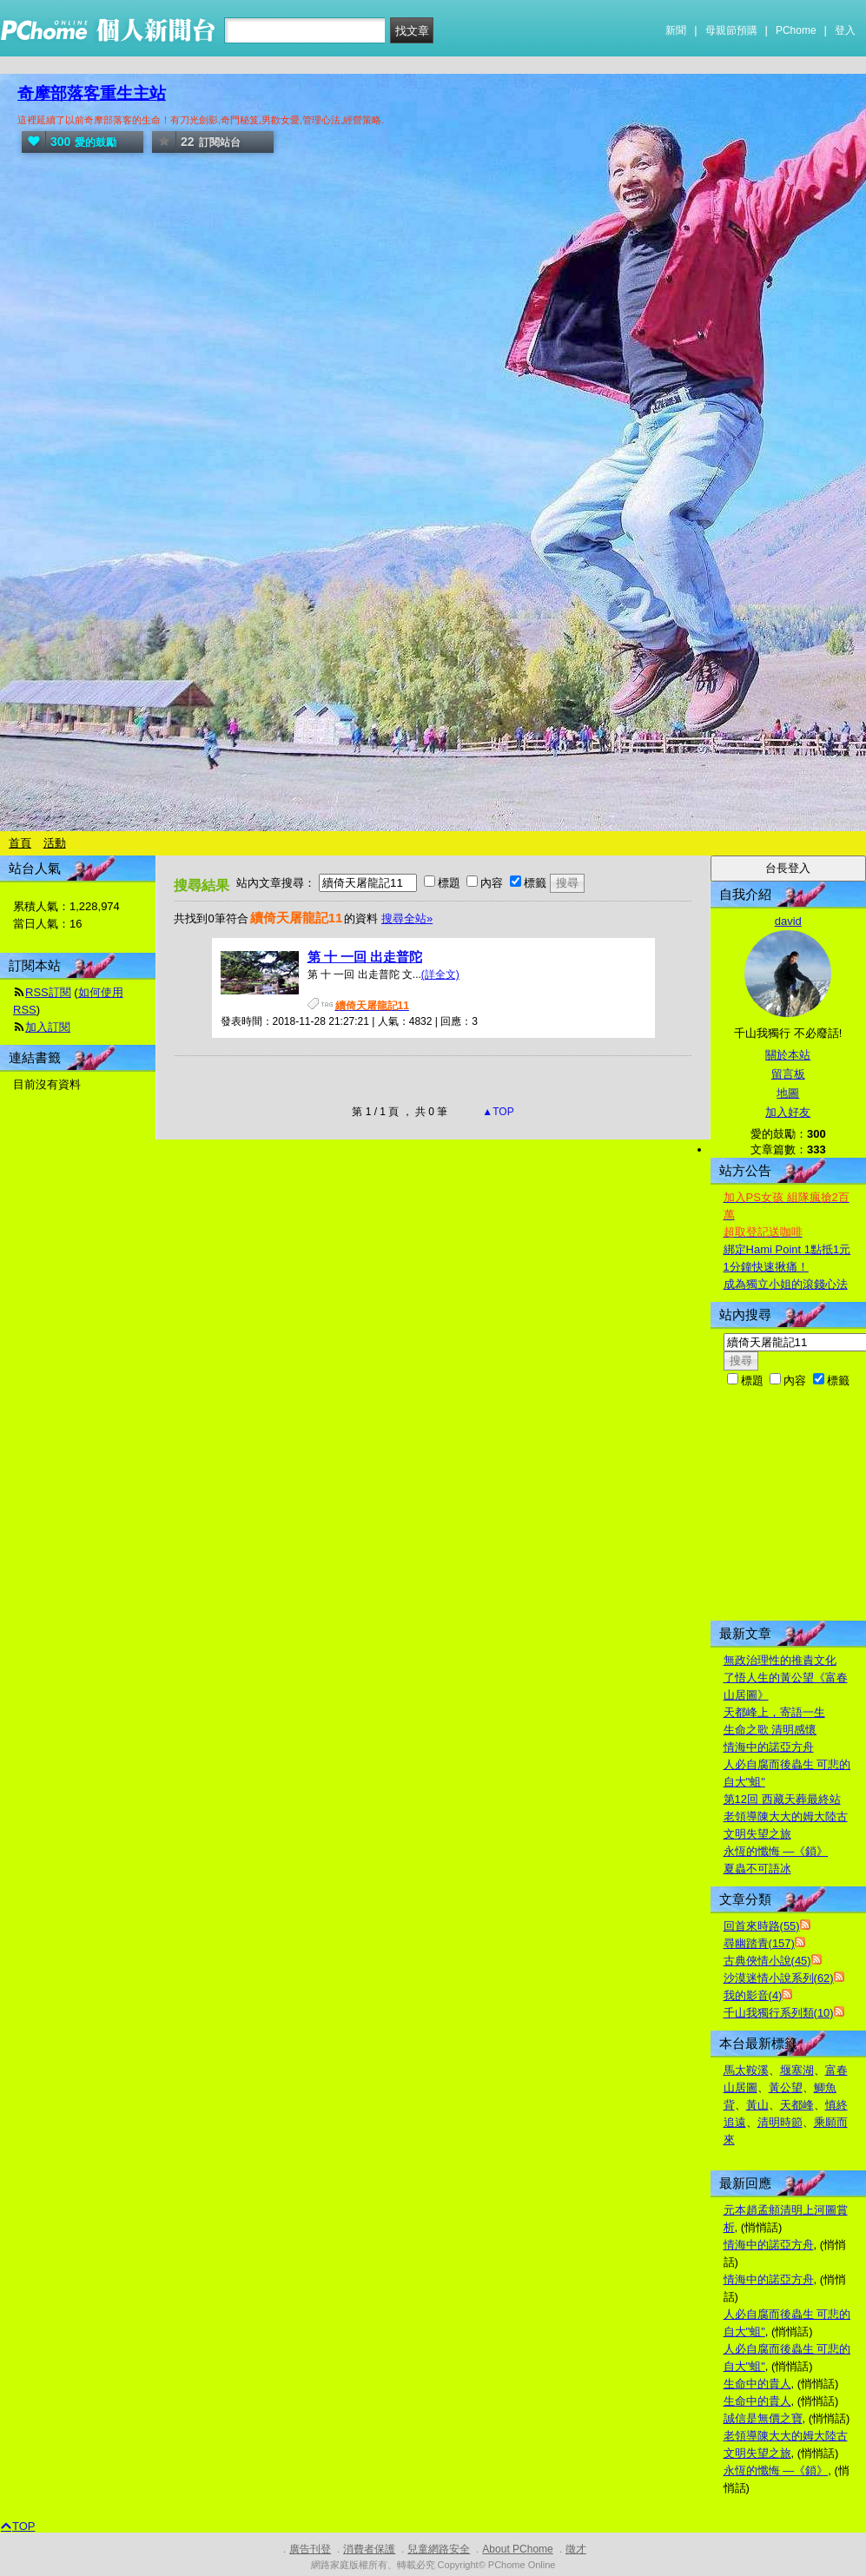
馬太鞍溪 (746, 2070)
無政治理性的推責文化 (780, 1660)
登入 (845, 30)
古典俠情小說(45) (767, 1960)
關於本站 (787, 1054)
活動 (54, 842)
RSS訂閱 (48, 992)
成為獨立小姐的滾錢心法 (786, 1284)
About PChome (517, 2549)
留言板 (788, 1073)
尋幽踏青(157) (759, 1943)
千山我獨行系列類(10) (779, 2012)
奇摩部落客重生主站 (91, 93)
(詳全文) (440, 974)
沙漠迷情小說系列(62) (779, 1978)
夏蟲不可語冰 (757, 1868)
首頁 (20, 842)
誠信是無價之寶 (763, 2418)
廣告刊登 (310, 2549)
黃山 (757, 2104)
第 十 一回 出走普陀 (365, 956)
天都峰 (797, 2104)
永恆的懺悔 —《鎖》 (776, 1851)
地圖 (788, 1093)
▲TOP (496, 1112)
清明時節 (780, 2122)
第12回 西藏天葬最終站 (782, 1799)
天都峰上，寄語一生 (774, 1712)
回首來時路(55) (762, 1925)
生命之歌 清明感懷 (770, 1729)
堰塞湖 (797, 2070)
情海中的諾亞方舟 (769, 1747)
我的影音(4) (753, 1995)
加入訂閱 (47, 1027)
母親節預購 (731, 30)
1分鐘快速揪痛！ (766, 1266)
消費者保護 (369, 2549)
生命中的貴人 (757, 2383)
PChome (796, 30)
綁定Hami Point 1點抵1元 (787, 1249)
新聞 (675, 30)
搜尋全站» (407, 918)
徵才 (575, 2549)
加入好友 (787, 1112)
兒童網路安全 (438, 2549)
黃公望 (786, 2087)
